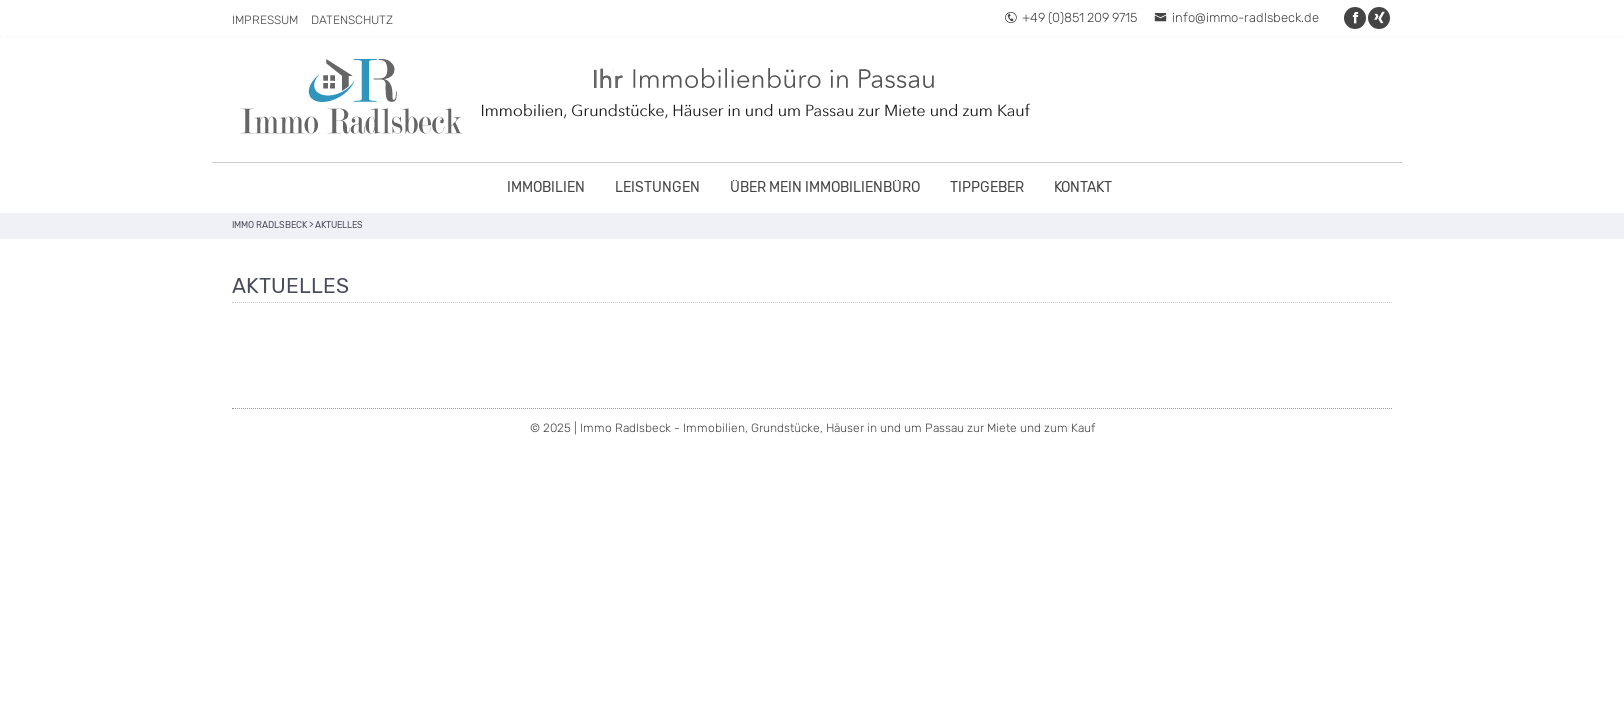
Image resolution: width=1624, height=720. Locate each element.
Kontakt (1083, 187)
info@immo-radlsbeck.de (1236, 17)
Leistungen (657, 187)
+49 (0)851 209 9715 (1070, 17)
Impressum (265, 20)
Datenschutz (352, 20)
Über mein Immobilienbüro (825, 187)
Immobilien (546, 187)
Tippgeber (987, 187)
